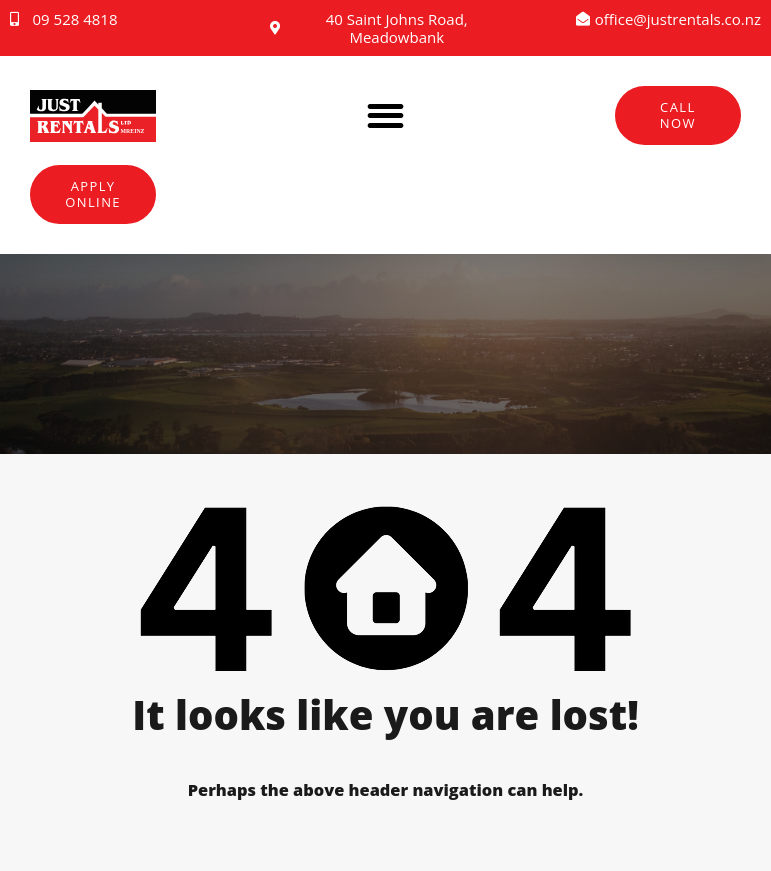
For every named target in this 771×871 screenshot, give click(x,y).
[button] (385, 115)
